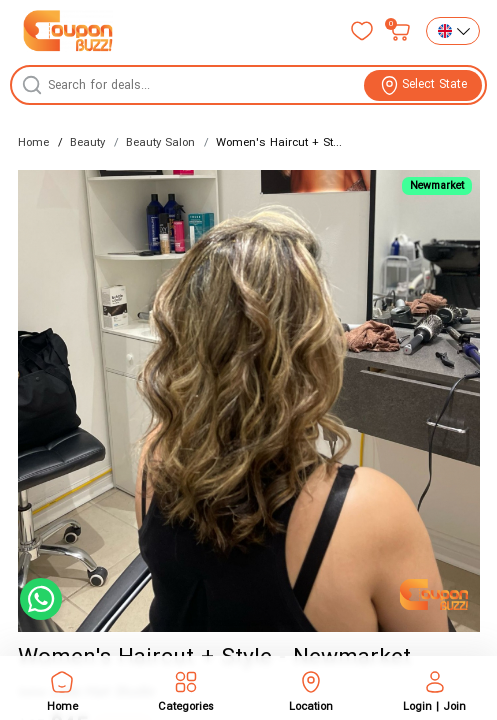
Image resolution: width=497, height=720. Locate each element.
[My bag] (400, 31)
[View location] (423, 85)
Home (33, 142)
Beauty (87, 142)
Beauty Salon (160, 142)
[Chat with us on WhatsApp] (41, 599)
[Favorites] (362, 31)
